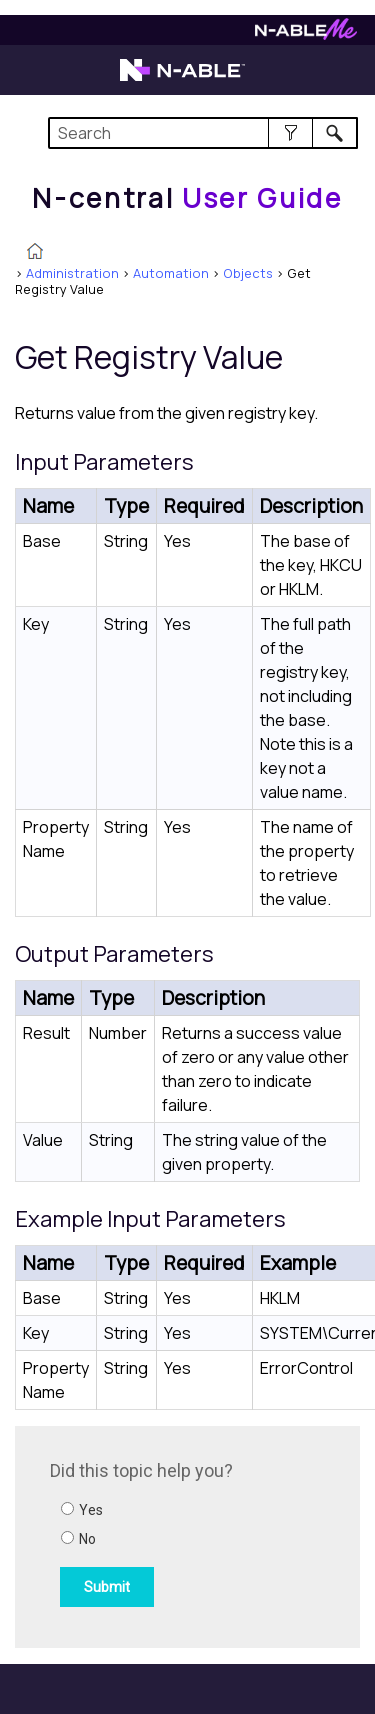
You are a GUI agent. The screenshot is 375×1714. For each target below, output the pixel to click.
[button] (290, 133)
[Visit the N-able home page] (182, 79)
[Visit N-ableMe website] (306, 34)
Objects (248, 273)
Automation (171, 273)
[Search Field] (203, 133)
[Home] (187, 198)
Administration (72, 273)
